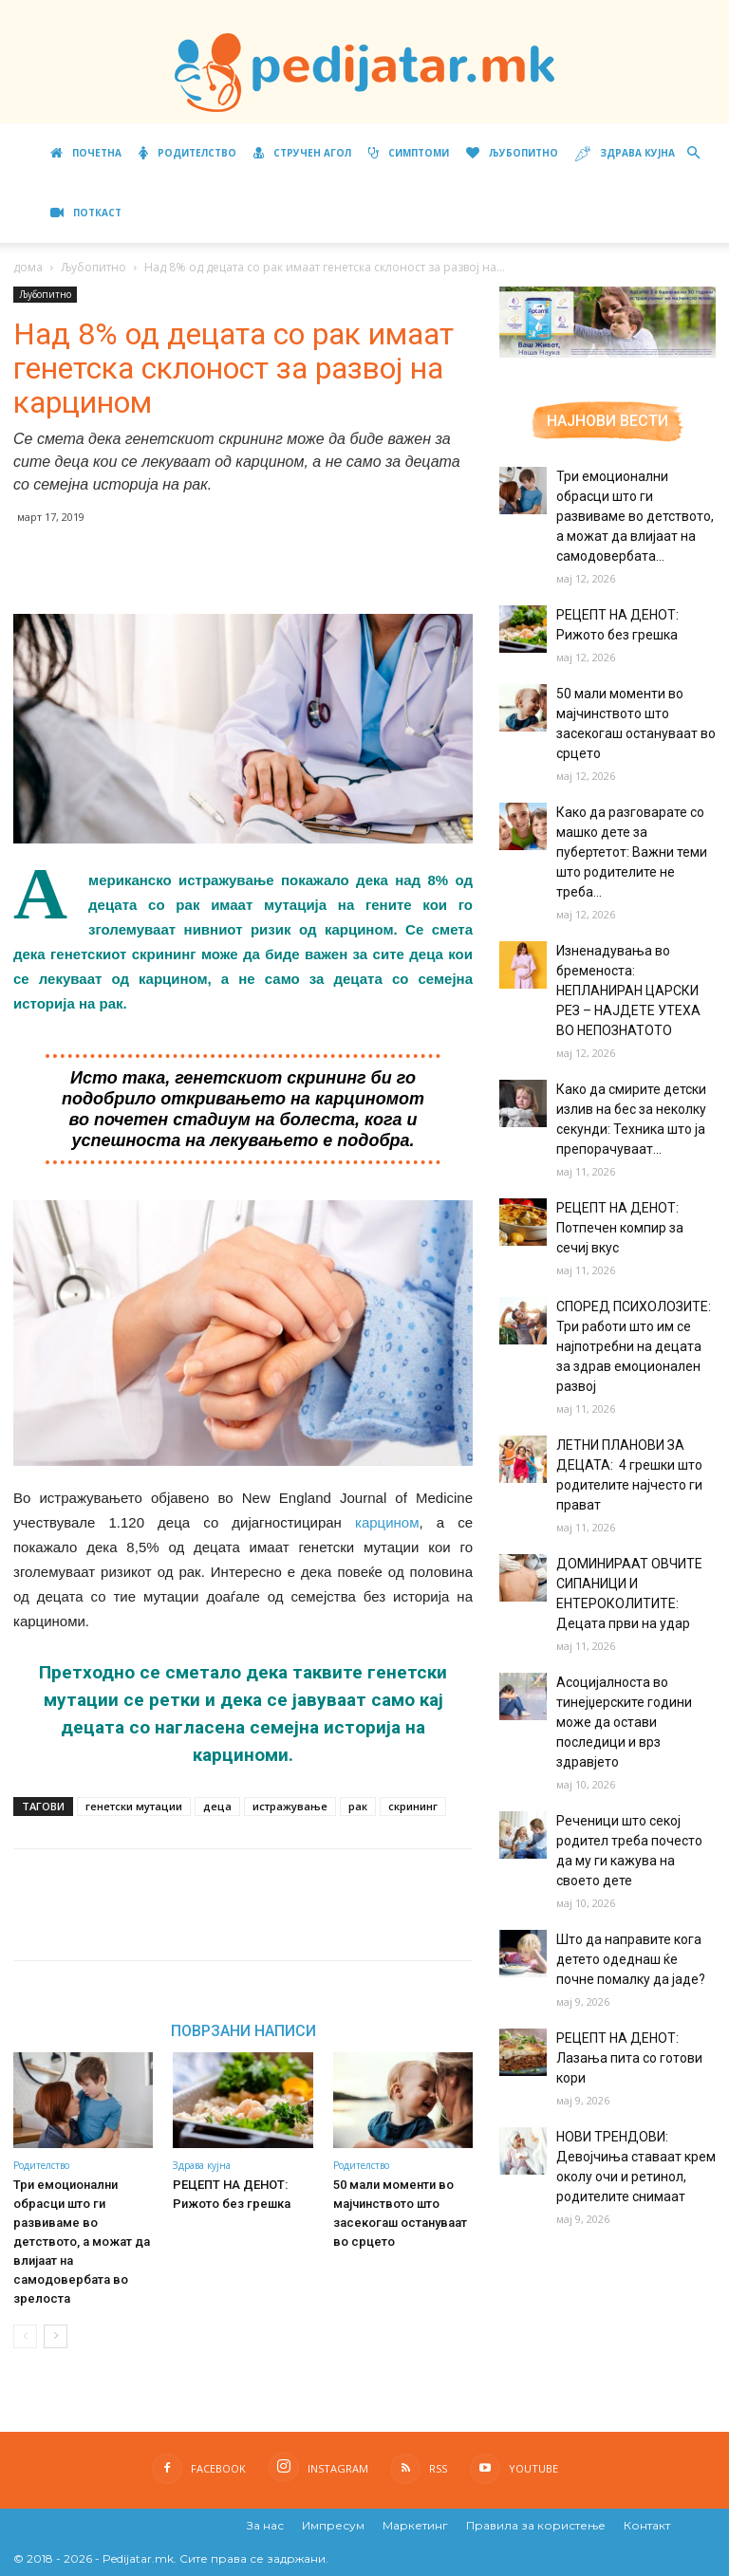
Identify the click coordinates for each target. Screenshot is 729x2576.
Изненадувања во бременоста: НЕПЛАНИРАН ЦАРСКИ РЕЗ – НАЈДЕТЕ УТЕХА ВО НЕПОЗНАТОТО (628, 990)
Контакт (647, 2525)
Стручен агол (302, 152)
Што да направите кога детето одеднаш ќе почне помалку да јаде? (630, 1959)
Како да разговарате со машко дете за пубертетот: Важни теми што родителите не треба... (631, 852)
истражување (289, 1806)
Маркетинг (415, 2525)
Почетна (86, 152)
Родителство (187, 152)
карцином (387, 1522)
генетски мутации (133, 1806)
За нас (265, 2525)
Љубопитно (512, 152)
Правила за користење (536, 2525)
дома (28, 267)
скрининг (413, 1806)
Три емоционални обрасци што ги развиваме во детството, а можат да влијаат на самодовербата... (635, 516)
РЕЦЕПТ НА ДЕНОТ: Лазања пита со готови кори (629, 2057)
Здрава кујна (625, 154)
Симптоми (408, 152)
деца (217, 1806)
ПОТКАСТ (86, 212)
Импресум (333, 2525)
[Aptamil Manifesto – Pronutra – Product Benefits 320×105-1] (607, 353)
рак (357, 1806)
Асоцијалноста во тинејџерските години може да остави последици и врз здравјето (624, 1722)
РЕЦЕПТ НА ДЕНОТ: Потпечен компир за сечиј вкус (619, 1227)
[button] (693, 153)
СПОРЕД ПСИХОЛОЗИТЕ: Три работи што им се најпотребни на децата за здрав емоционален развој (633, 1346)
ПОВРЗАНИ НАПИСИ (243, 2030)
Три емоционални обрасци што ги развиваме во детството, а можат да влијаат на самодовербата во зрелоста (81, 2242)
